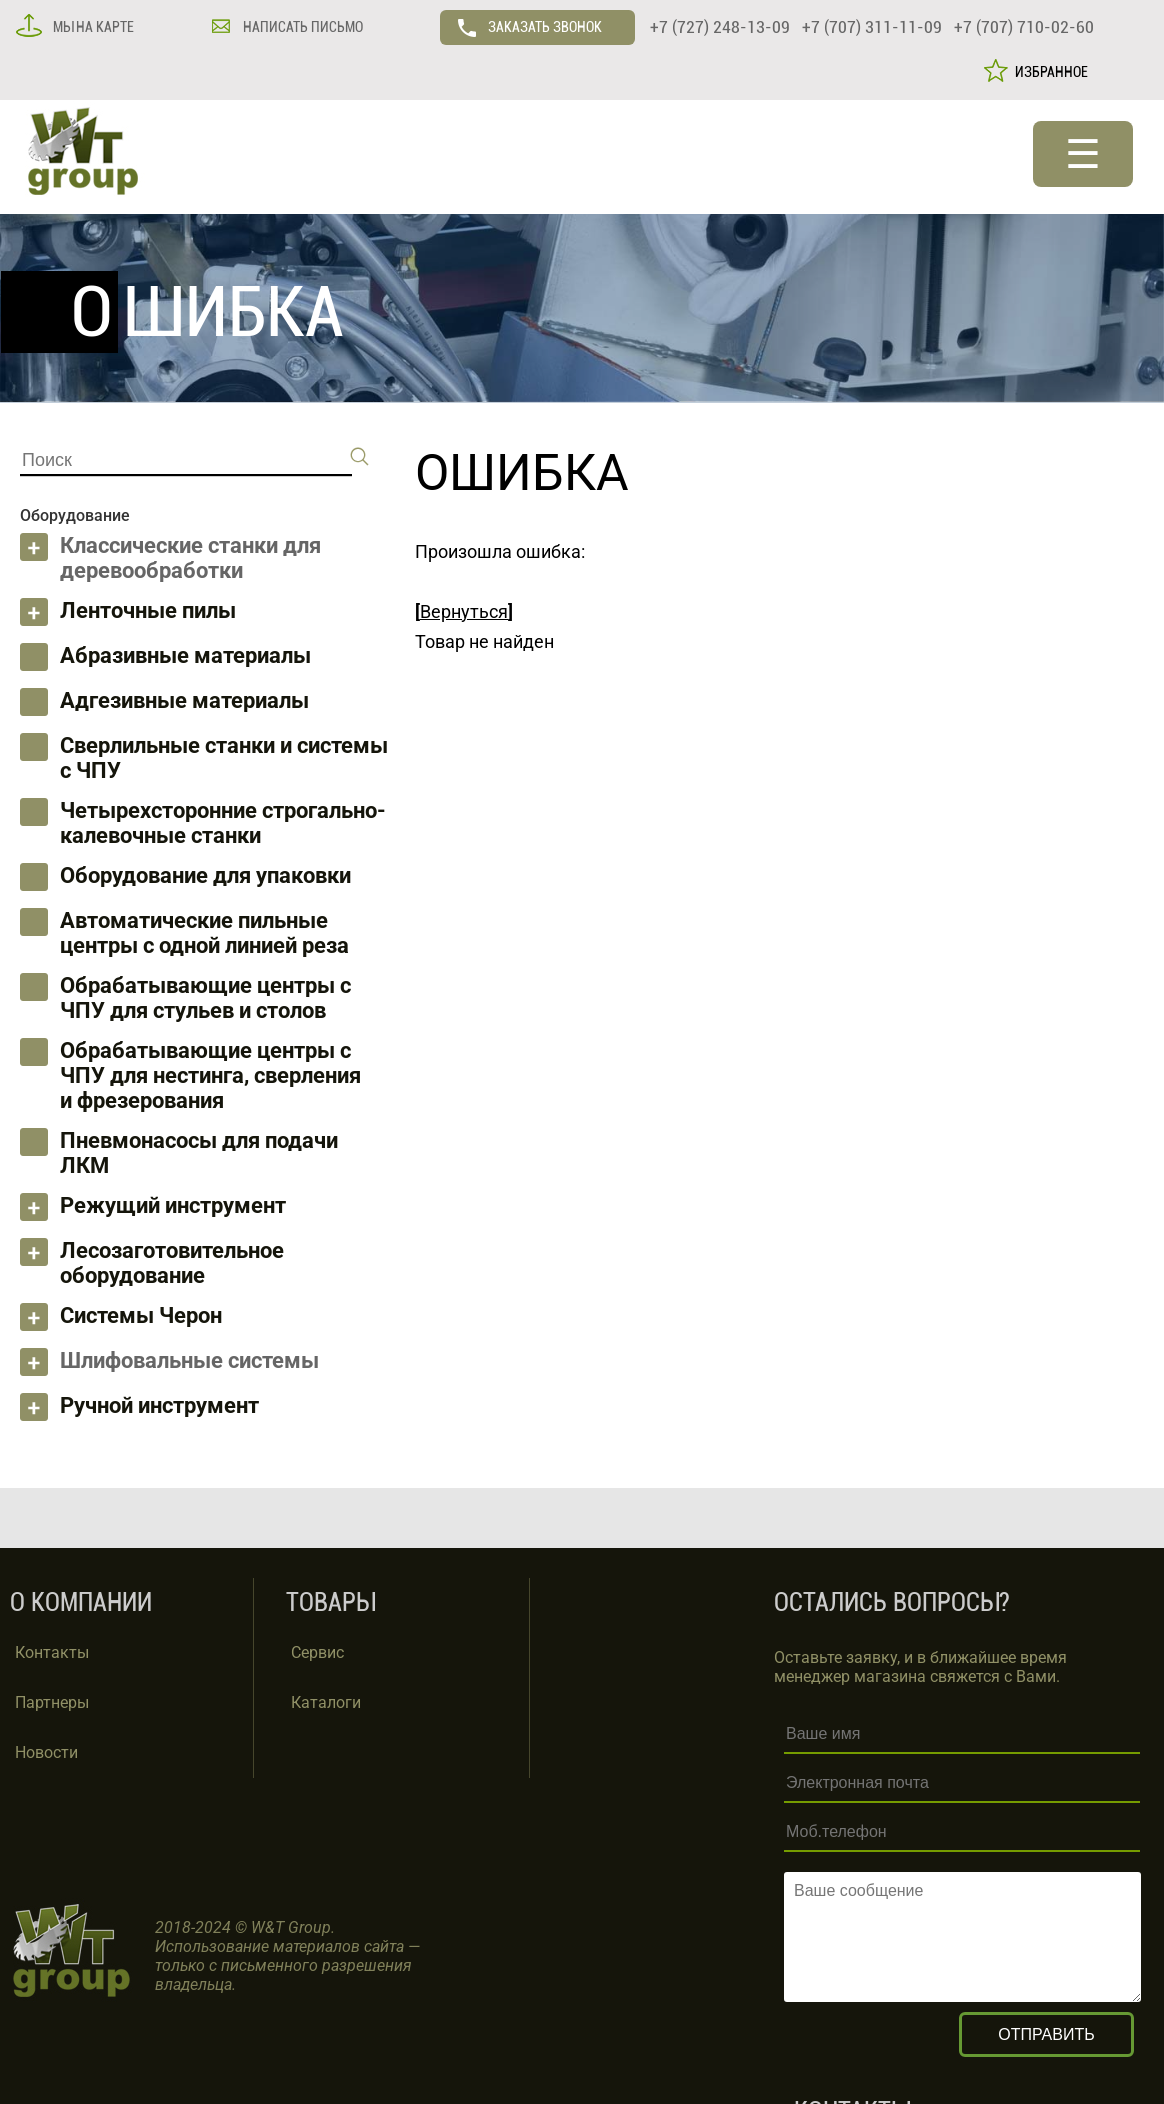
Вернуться (464, 611)
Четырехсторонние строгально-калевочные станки (223, 823)
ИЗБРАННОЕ (1048, 72)
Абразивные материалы (185, 655)
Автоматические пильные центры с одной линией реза (204, 933)
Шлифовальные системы (189, 1360)
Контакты (52, 1652)
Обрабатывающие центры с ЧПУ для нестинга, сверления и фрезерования (210, 1075)
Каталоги (326, 1702)
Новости (46, 1752)
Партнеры (52, 1702)
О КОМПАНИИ (81, 1602)
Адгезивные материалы (184, 700)
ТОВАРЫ (330, 1602)
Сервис (317, 1652)
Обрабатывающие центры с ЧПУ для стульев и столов (205, 998)
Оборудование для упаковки (205, 875)
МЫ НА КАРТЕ (92, 27)
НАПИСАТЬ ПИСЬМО (301, 27)
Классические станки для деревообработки (190, 558)
